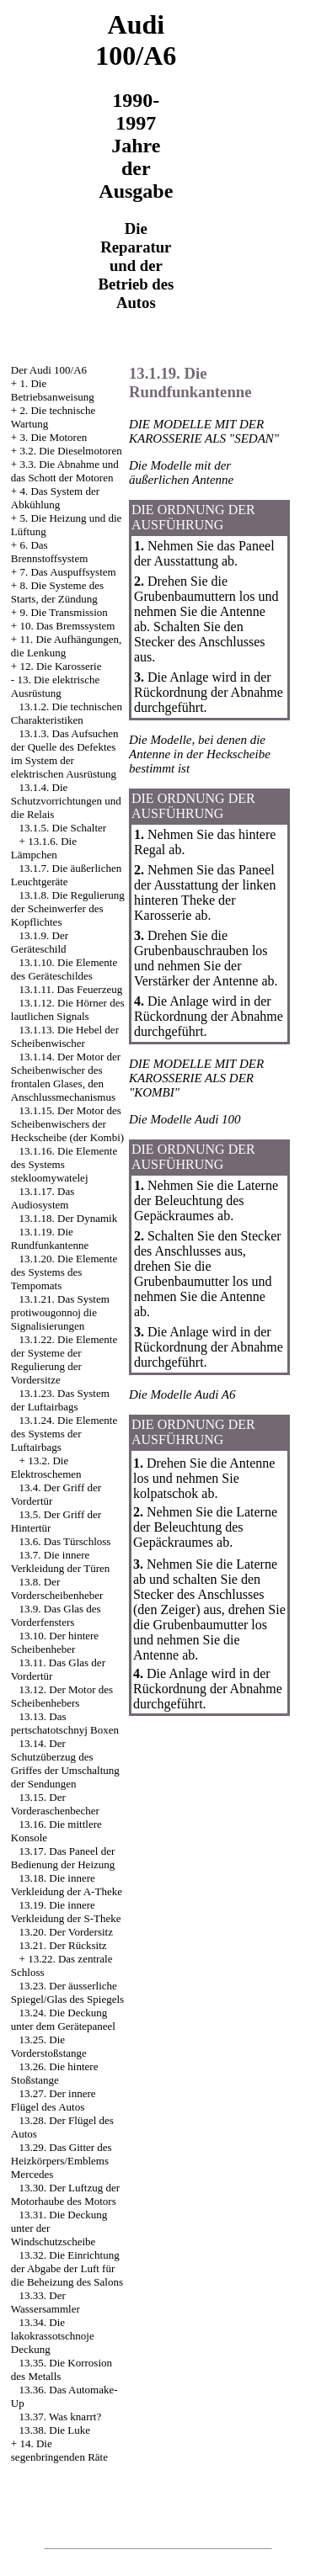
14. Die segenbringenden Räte (59, 2450)
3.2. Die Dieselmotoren (70, 450)
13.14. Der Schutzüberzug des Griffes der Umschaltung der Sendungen (65, 1763)
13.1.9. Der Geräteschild (39, 942)
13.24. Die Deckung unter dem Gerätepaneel (63, 2019)
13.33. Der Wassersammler (45, 2302)
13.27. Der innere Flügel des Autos (53, 2100)
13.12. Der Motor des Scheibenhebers (62, 1696)
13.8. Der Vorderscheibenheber (57, 1588)
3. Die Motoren (53, 437)
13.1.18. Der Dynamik (68, 1218)
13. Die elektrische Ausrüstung (55, 686)
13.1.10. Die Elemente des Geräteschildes (64, 969)
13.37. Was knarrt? (60, 2416)
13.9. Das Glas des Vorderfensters (56, 1615)
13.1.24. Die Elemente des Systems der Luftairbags (64, 1433)
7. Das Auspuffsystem (67, 572)
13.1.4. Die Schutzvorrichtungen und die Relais (66, 801)
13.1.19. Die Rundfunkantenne (49, 1238)
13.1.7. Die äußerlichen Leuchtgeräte (66, 875)
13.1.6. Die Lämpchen (44, 848)
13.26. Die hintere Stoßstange (55, 2073)
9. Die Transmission (63, 612)
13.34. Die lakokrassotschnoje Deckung (52, 2336)
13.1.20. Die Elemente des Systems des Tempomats (64, 1272)
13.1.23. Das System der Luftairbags (60, 1400)
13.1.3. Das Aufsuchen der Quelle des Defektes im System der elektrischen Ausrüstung (65, 753)
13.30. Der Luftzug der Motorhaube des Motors (65, 2194)
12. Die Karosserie (60, 666)
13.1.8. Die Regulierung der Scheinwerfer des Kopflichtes (68, 908)
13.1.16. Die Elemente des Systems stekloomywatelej (64, 1164)
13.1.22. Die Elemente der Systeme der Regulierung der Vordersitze (64, 1359)
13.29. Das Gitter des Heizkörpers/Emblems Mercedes (61, 2160)
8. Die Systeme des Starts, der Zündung (57, 592)
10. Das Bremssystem (67, 625)
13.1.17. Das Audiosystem (42, 1198)
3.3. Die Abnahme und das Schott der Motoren (65, 471)
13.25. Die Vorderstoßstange (49, 2046)
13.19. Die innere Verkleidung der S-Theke (66, 1912)
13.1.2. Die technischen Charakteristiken (66, 713)
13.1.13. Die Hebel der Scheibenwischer (65, 1036)
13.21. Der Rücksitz (63, 1945)
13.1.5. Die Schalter (63, 827)
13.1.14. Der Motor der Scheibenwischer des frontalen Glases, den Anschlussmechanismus (66, 1076)
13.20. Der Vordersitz (66, 1931)
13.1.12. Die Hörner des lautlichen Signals (68, 1009)
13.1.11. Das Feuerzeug (71, 989)
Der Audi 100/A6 (49, 370)
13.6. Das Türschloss (65, 1541)
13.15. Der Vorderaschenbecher (55, 1804)
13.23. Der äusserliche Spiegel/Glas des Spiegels (67, 1992)
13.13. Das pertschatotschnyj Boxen (65, 1723)
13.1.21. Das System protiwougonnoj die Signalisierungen (60, 1312)
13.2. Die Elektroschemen (46, 1467)
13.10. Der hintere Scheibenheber (55, 1642)
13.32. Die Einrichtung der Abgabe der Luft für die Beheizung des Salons (67, 2268)
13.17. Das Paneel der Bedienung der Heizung (63, 1858)
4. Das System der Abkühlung (55, 498)
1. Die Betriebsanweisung (52, 390)
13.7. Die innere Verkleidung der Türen (60, 1561)
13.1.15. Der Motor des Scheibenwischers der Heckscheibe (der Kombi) (67, 1124)
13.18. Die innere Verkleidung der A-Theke (66, 1885)
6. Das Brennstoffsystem (49, 552)
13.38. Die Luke (54, 2430)
